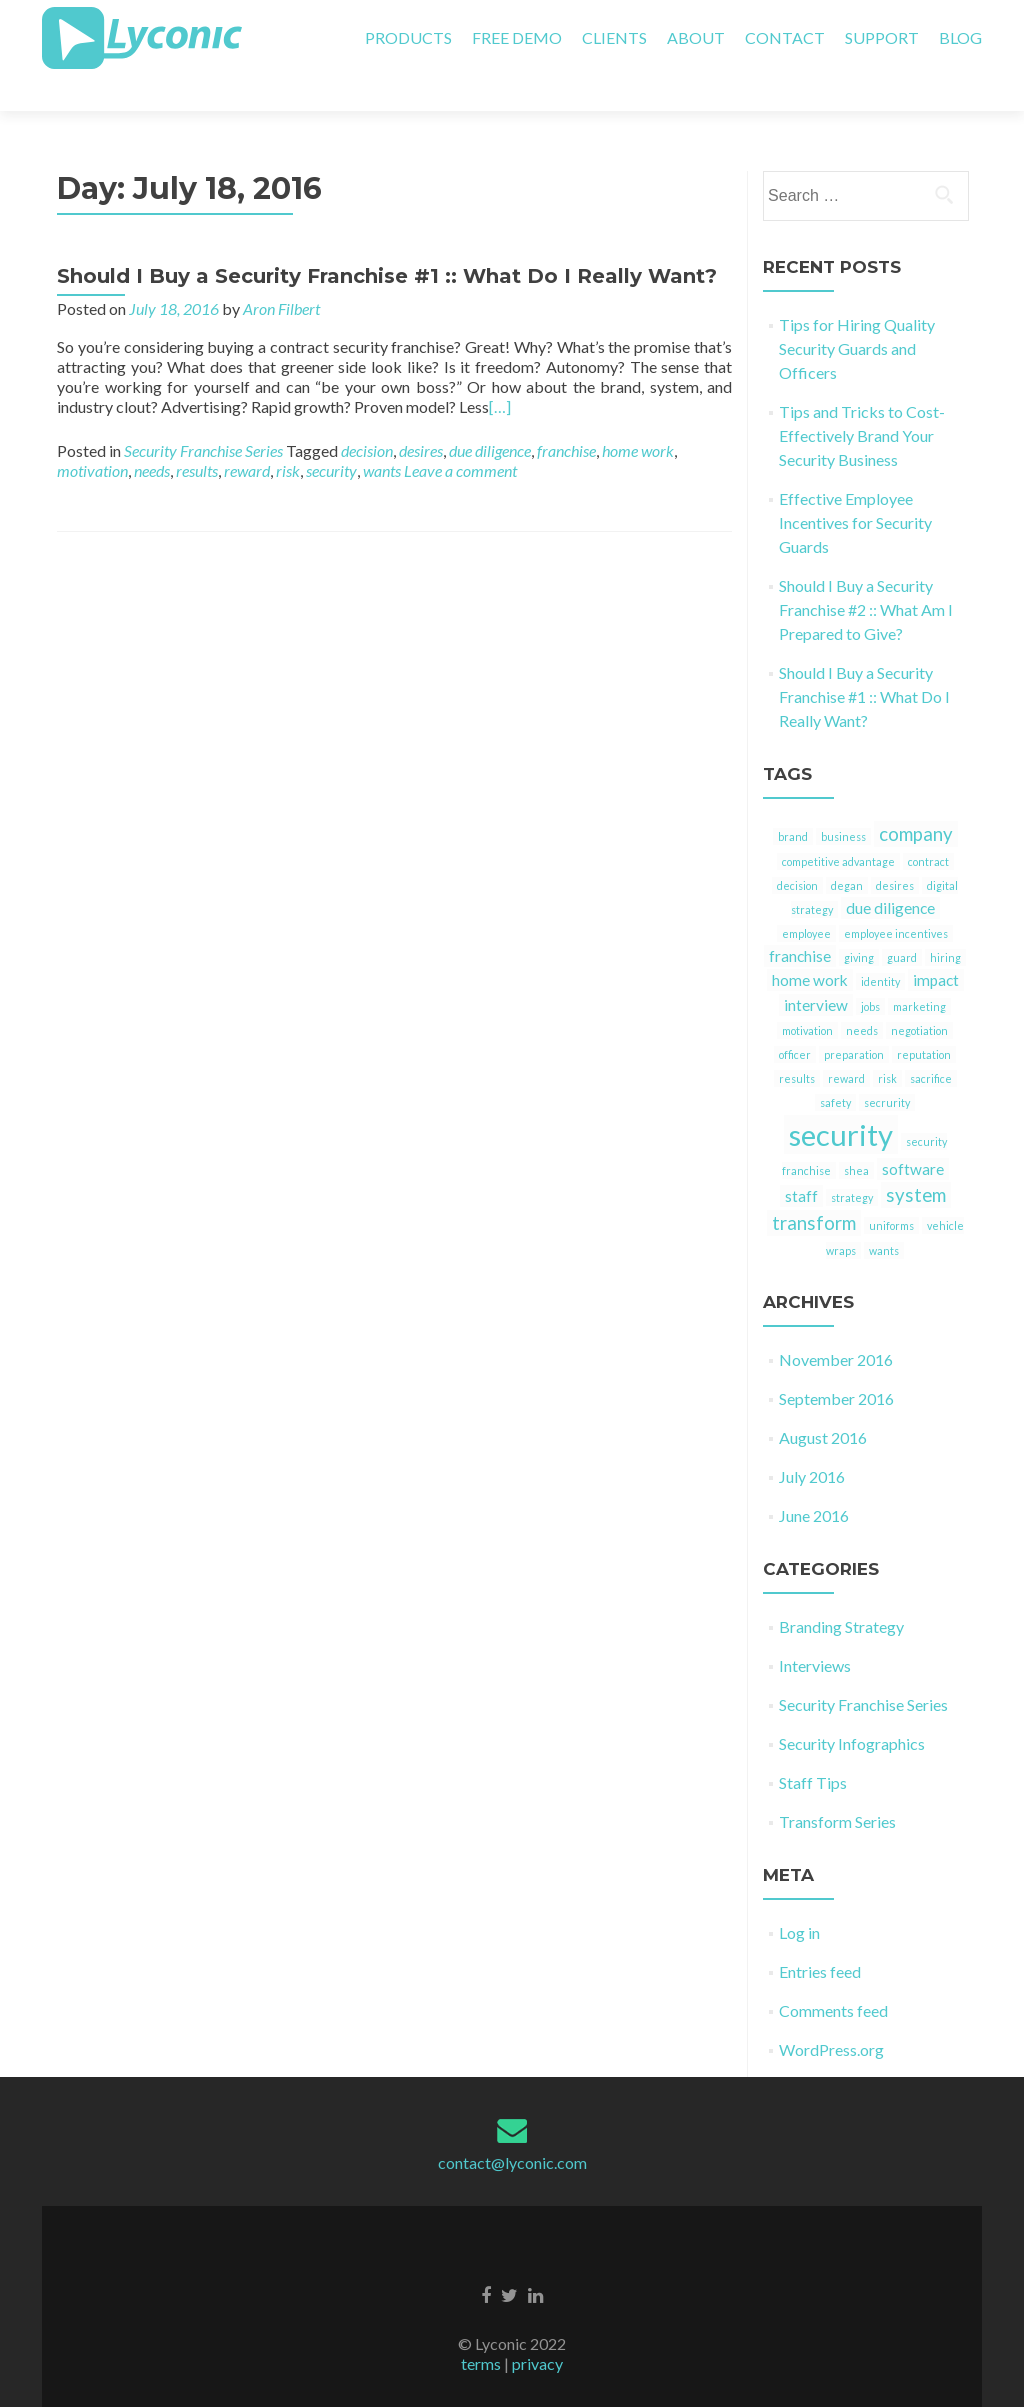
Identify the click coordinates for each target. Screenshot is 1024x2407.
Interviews (815, 1630)
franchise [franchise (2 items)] (800, 921)
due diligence (490, 415)
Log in (799, 1897)
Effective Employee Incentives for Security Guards (855, 487)
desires (421, 415)
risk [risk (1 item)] (887, 1043)
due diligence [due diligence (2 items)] (890, 873)
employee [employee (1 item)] (806, 898)
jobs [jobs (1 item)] (870, 971)
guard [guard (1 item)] (902, 922)
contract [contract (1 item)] (928, 826)
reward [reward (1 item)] (846, 1043)
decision (367, 415)
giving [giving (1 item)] (859, 922)
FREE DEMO (517, 37)
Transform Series (837, 1786)
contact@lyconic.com (512, 2127)
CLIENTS (614, 37)
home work (638, 415)
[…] (500, 371)
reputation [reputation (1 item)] (924, 1019)
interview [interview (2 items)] (816, 970)
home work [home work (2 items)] (810, 945)
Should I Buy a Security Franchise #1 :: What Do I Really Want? (387, 241)
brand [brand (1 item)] (793, 801)
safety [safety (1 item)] (835, 1067)
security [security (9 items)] (841, 1099)
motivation (92, 435)
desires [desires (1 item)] (895, 850)
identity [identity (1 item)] (880, 946)
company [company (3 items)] (916, 799)
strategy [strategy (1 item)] (852, 1162)
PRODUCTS (408, 37)
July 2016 (812, 1441)
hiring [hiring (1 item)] (945, 922)
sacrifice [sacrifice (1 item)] (931, 1043)
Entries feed (820, 1936)
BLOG (960, 37)
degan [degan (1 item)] (847, 850)
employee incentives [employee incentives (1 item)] (896, 898)
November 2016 (836, 1324)
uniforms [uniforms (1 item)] (891, 1190)
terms (481, 2328)
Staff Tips (813, 1747)
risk (288, 435)
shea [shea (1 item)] (856, 1135)
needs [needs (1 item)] (862, 995)
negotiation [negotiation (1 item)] (919, 995)
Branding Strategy (841, 1591)
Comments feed (833, 1975)
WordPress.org (831, 2014)
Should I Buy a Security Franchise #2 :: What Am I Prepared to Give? (866, 574)
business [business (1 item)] (843, 801)
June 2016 (814, 1480)
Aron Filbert (281, 273)
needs (152, 435)
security (331, 435)
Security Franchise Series (203, 415)
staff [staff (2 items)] (801, 1161)
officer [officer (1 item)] (795, 1019)
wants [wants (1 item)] (884, 1215)
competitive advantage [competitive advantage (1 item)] (838, 826)
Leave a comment (460, 435)
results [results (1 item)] (797, 1043)
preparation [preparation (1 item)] (854, 1019)
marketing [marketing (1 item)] (919, 971)
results (197, 435)
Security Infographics (852, 1708)
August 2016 (823, 1402)
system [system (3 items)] (916, 1160)
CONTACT (785, 37)
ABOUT (696, 37)
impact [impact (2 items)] (936, 945)
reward (247, 435)
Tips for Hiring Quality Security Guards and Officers (857, 313)
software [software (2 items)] (913, 1134)
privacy (537, 2328)
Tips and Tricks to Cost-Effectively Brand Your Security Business (862, 400)
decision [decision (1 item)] (797, 850)
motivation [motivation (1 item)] (807, 995)
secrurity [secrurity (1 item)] (887, 1067)
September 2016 (836, 1363)
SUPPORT (882, 37)
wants (382, 435)
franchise (566, 415)
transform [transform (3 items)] (814, 1188)
